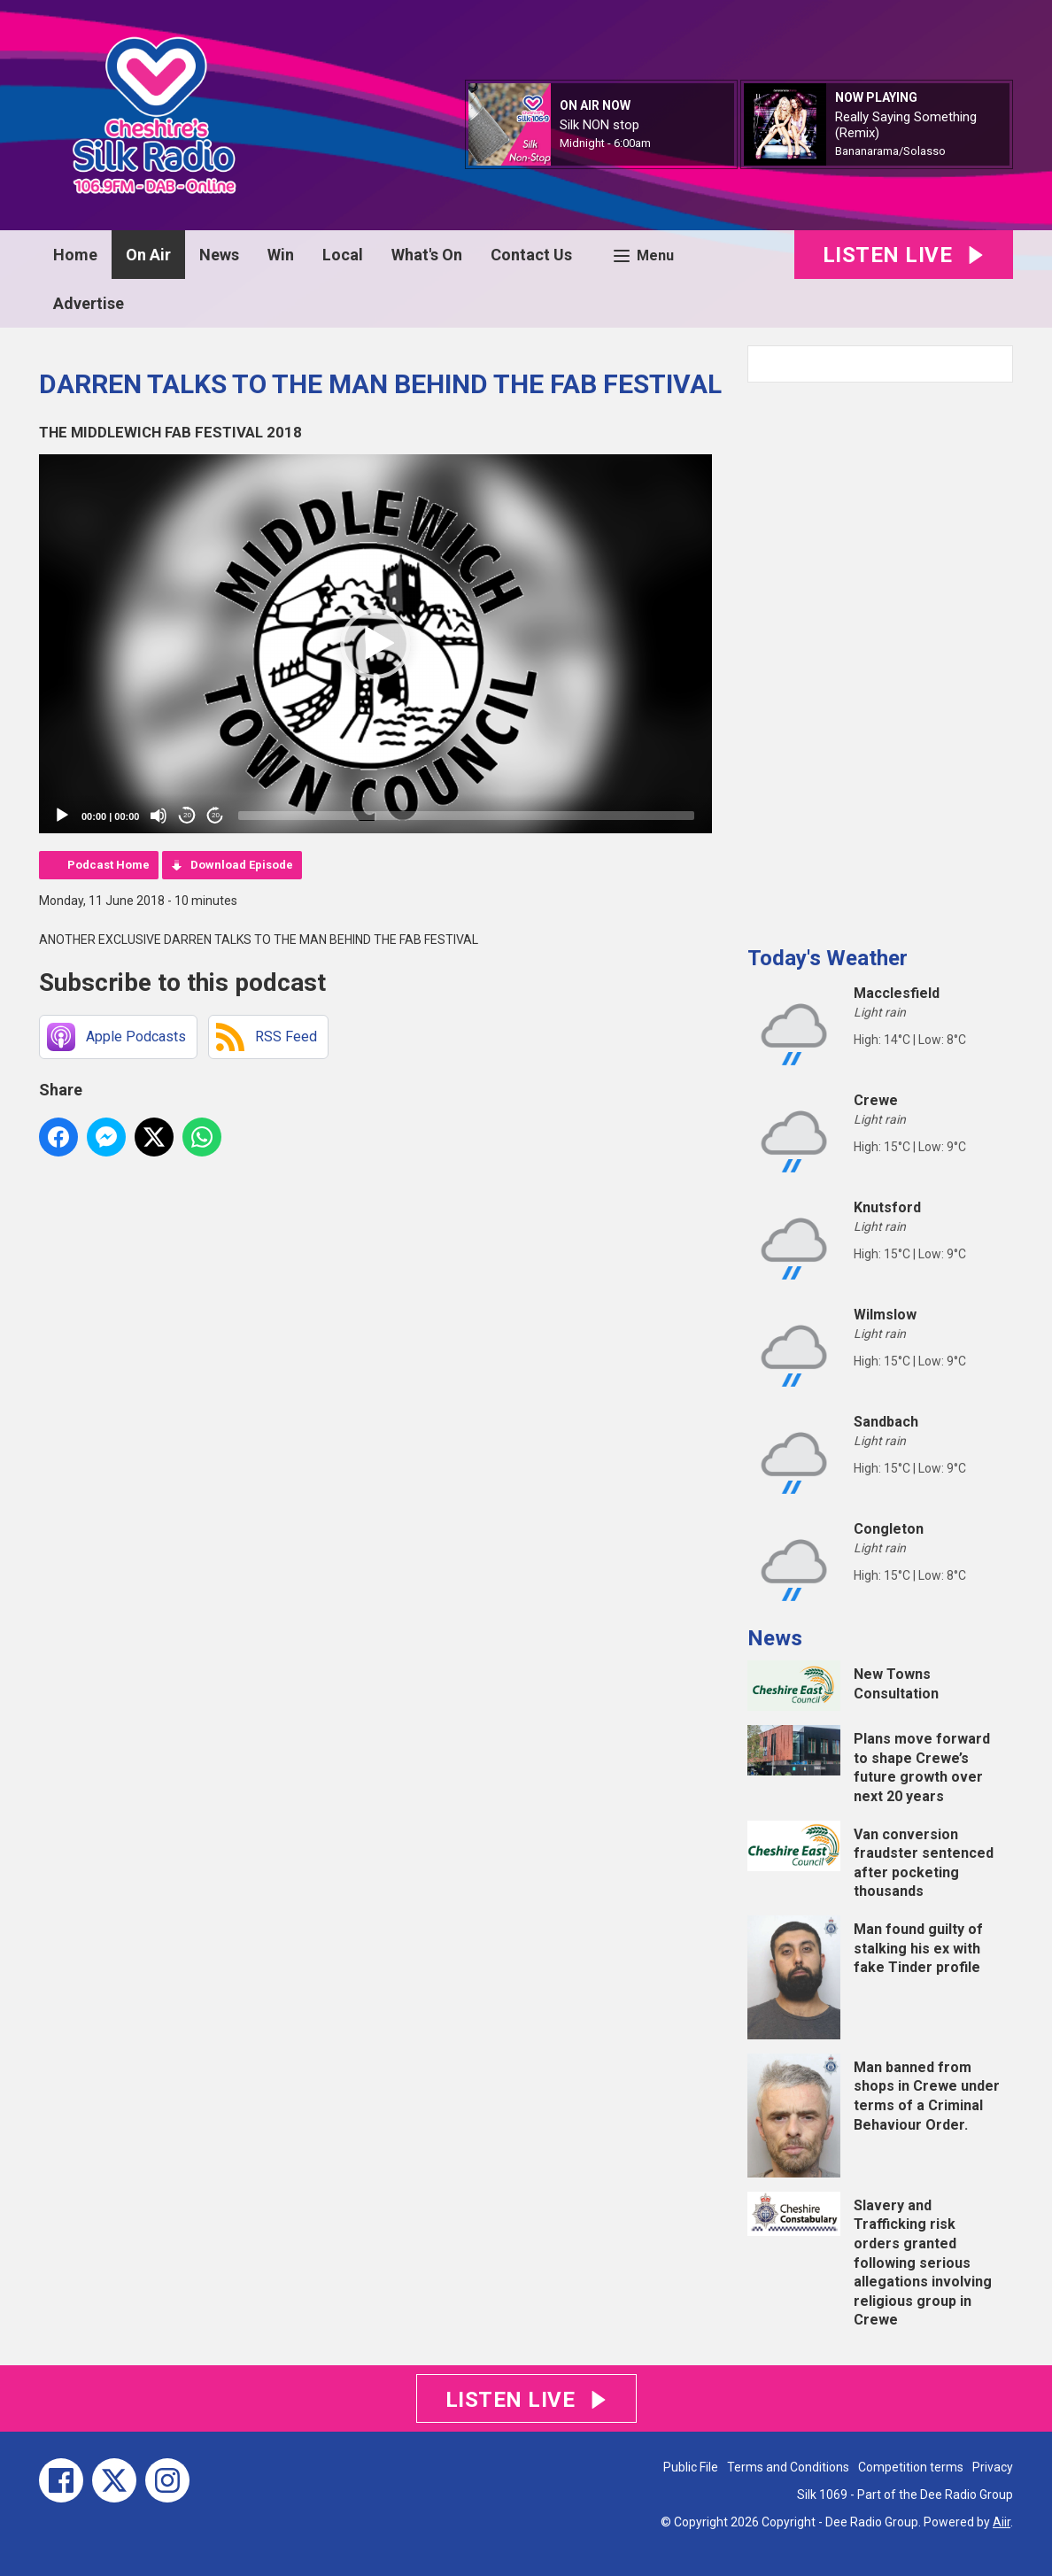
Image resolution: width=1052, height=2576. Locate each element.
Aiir (1001, 2522)
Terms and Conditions (788, 2467)
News (219, 254)
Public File (690, 2467)
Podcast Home (108, 864)
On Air (148, 254)
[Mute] (158, 815)
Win (280, 254)
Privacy (992, 2467)
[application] (375, 643)
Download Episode (241, 864)
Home (75, 254)
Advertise (88, 303)
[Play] (62, 815)
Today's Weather (827, 958)
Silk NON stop (599, 125)
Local (342, 254)
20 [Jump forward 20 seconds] (216, 815)
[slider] (466, 815)
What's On (426, 254)
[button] (375, 643)
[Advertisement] (880, 657)
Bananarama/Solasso (890, 151)
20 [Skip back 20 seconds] (187, 815)
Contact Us (531, 254)
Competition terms (910, 2467)
